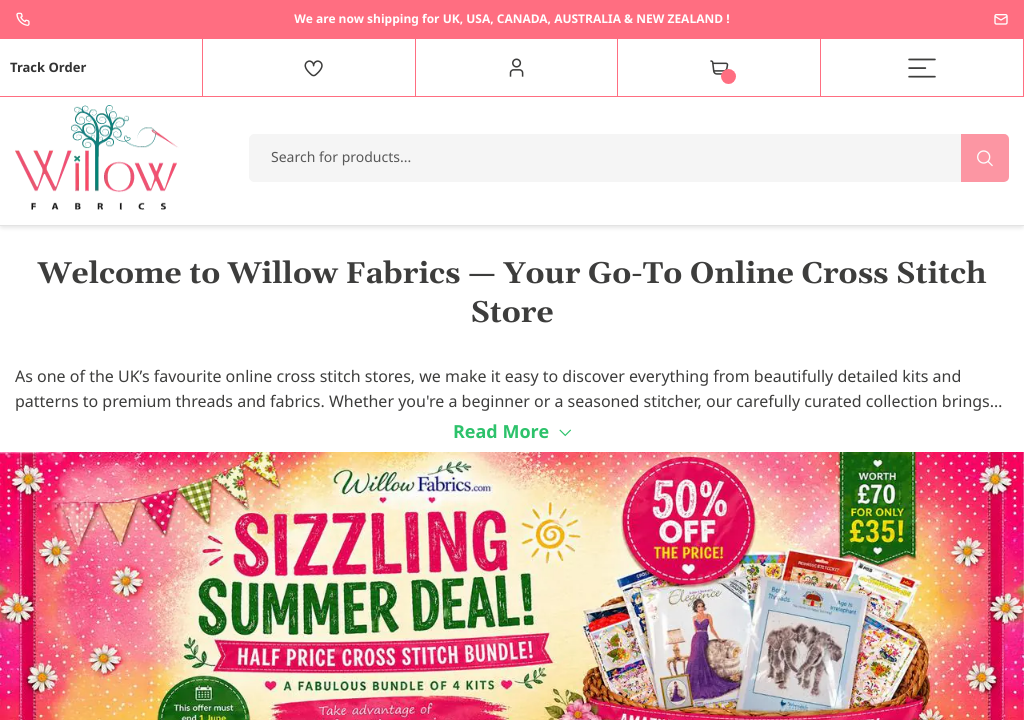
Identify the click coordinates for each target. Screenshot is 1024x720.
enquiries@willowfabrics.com (1001, 19)
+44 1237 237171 (23, 19)
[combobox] (629, 158)
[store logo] (97, 157)
